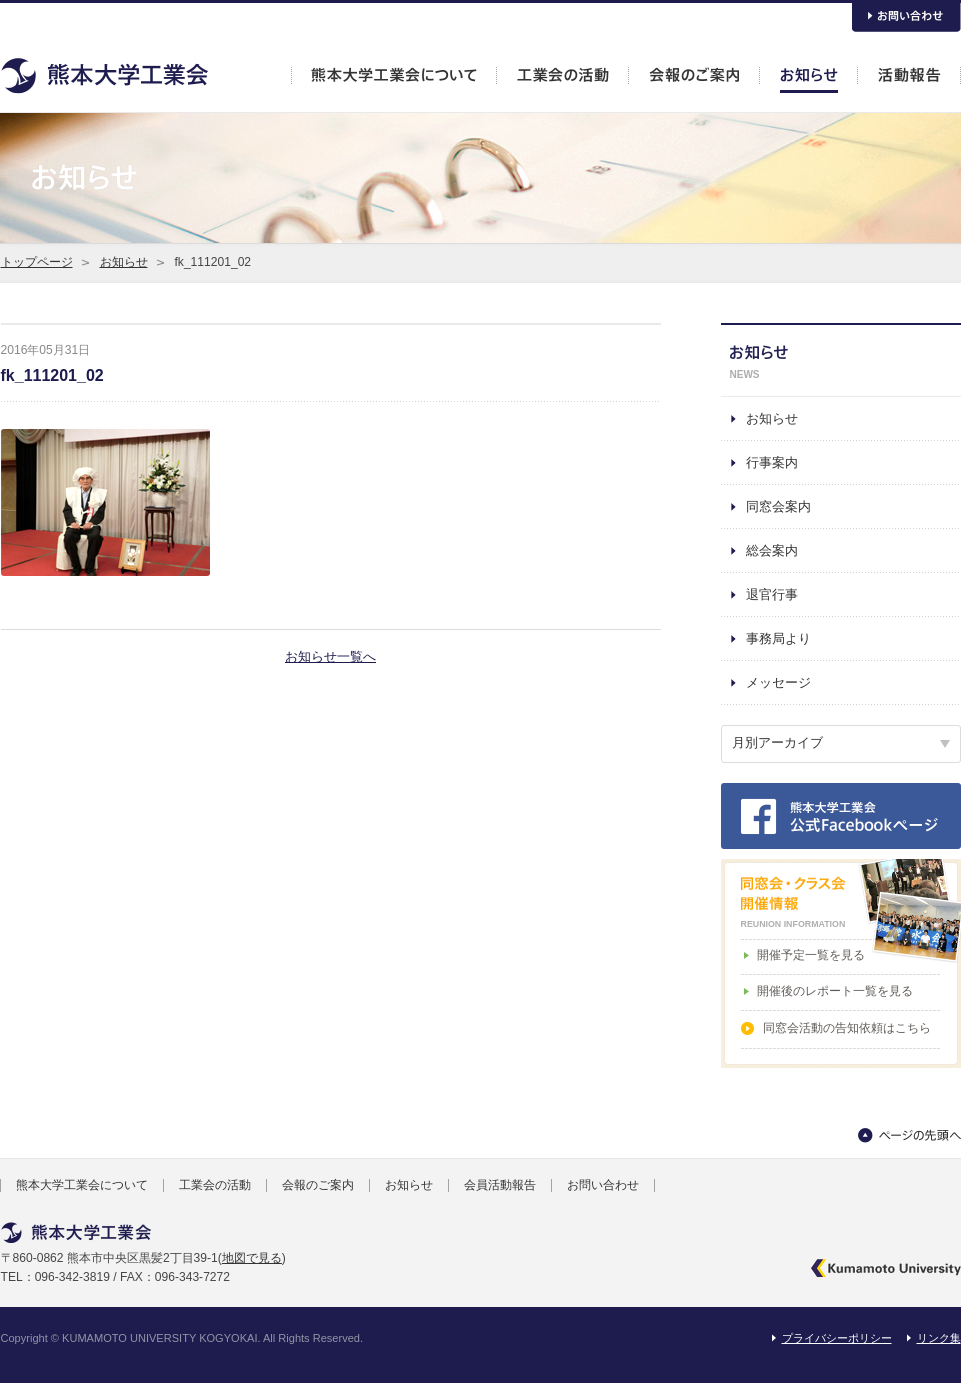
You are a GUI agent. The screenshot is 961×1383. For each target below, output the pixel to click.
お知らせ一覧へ (330, 656)
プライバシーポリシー (837, 1338)
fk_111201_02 (52, 375)
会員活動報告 (500, 1185)
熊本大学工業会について (82, 1185)
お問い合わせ (603, 1185)
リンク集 (939, 1338)
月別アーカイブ (777, 742)
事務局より (778, 638)
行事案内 (772, 462)
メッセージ (778, 682)
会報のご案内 (318, 1185)
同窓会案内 (778, 506)
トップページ (37, 262)
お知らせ (124, 262)
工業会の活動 (215, 1185)
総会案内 (772, 550)
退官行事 (772, 594)
